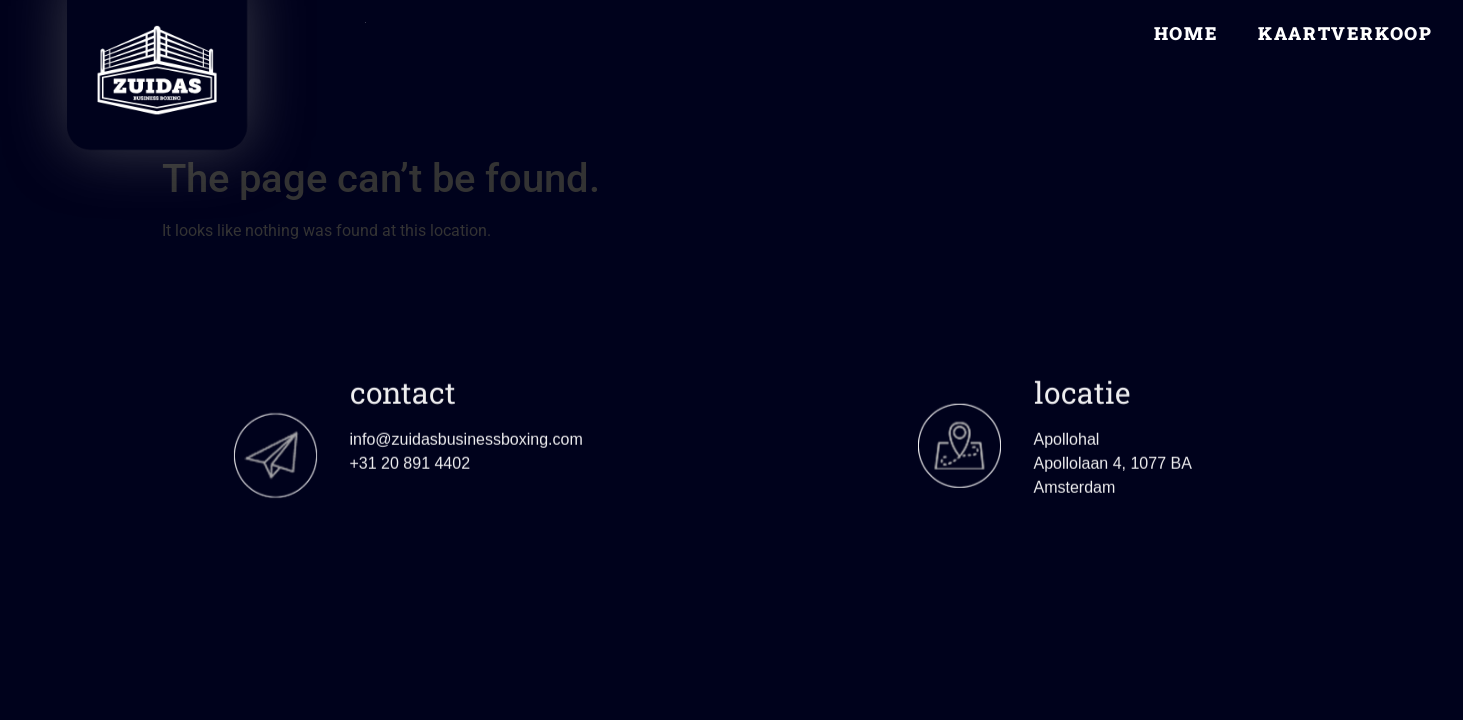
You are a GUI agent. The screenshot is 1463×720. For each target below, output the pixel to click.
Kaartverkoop (1345, 33)
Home (1186, 33)
